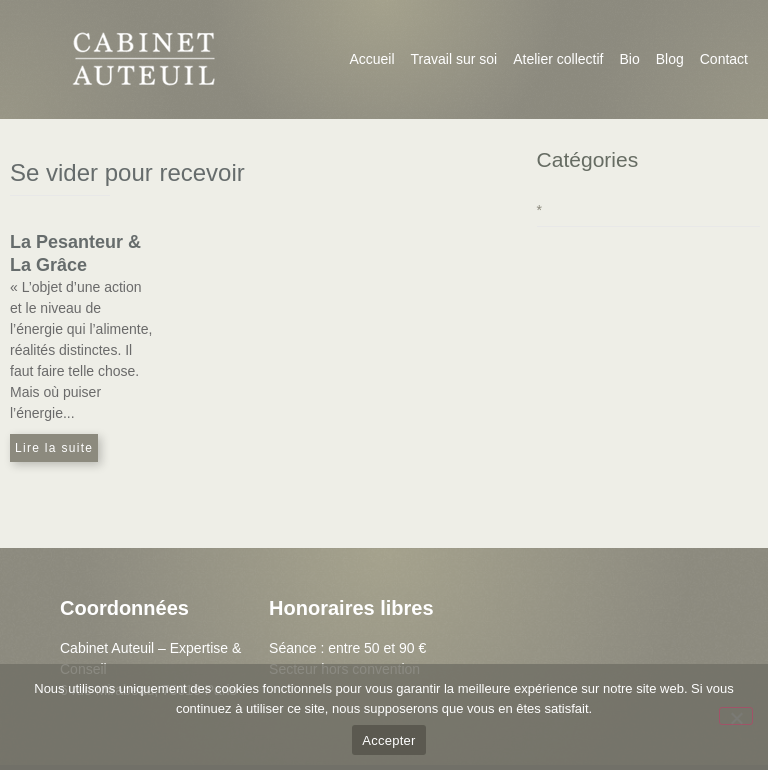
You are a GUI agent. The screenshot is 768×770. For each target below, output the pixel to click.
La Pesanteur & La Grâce (75, 253)
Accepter (388, 740)
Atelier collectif (558, 59)
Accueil (371, 59)
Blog (670, 59)
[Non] (736, 716)
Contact (724, 59)
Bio (629, 59)
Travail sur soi (454, 59)
